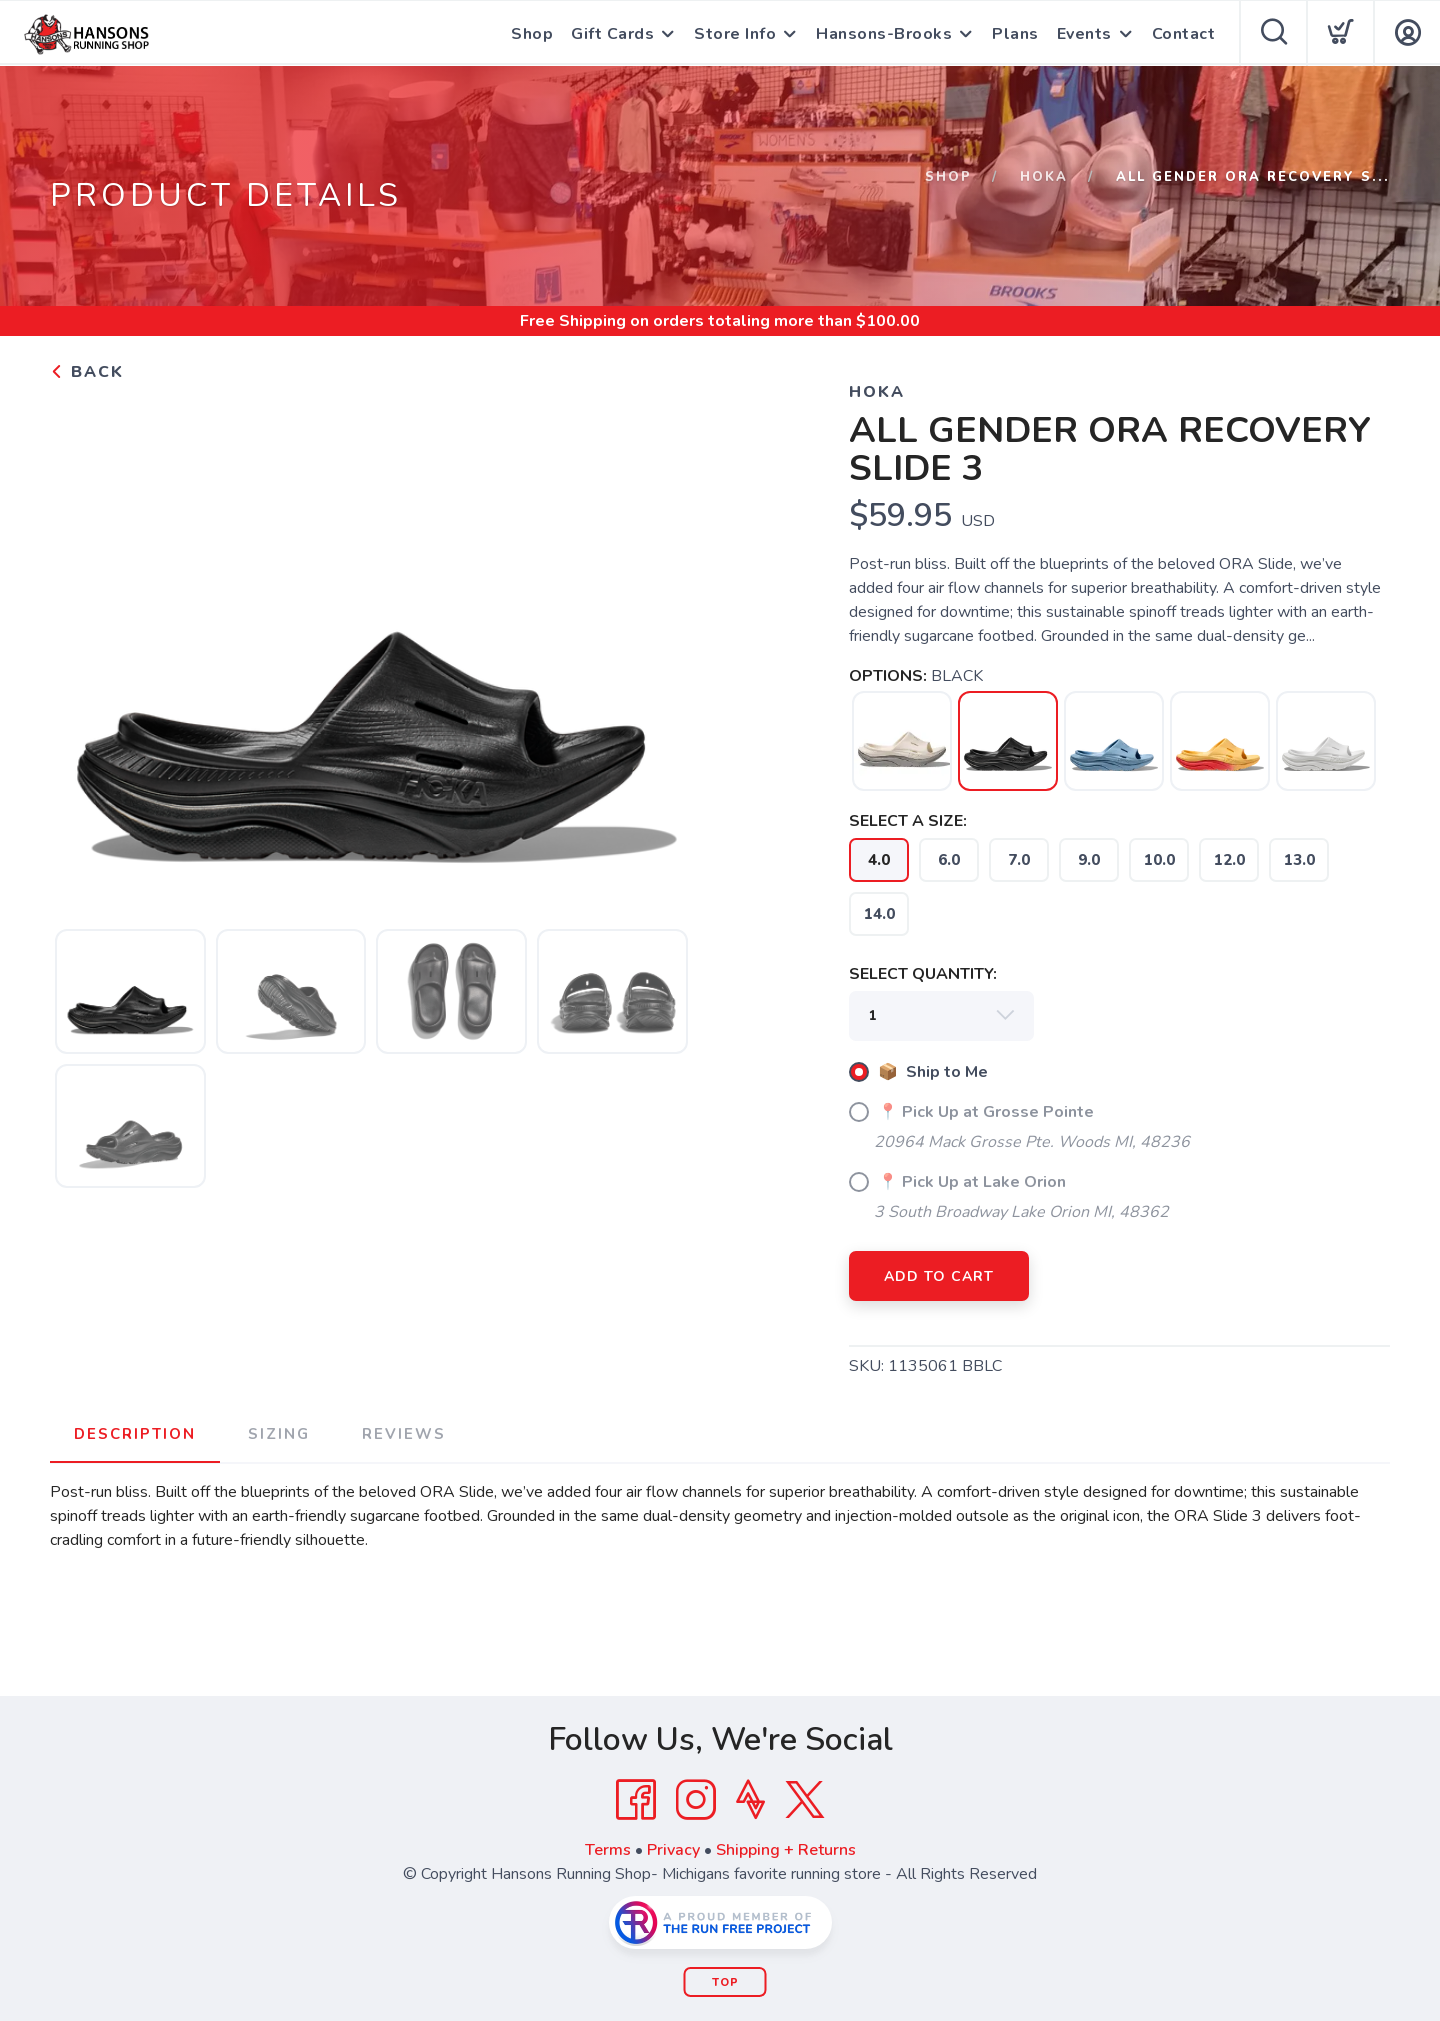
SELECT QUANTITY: (923, 974)
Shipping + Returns (786, 1850)
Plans (1015, 34)
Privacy (673, 1850)
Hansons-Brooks (884, 34)
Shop (532, 34)
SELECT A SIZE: (908, 821)
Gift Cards (612, 34)
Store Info (735, 34)
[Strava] (750, 1800)
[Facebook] (636, 1800)
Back (87, 372)
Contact (1184, 34)
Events (1084, 34)
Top (725, 1982)
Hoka (1044, 177)
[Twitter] (805, 1800)
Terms (608, 1850)
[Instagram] (696, 1800)
